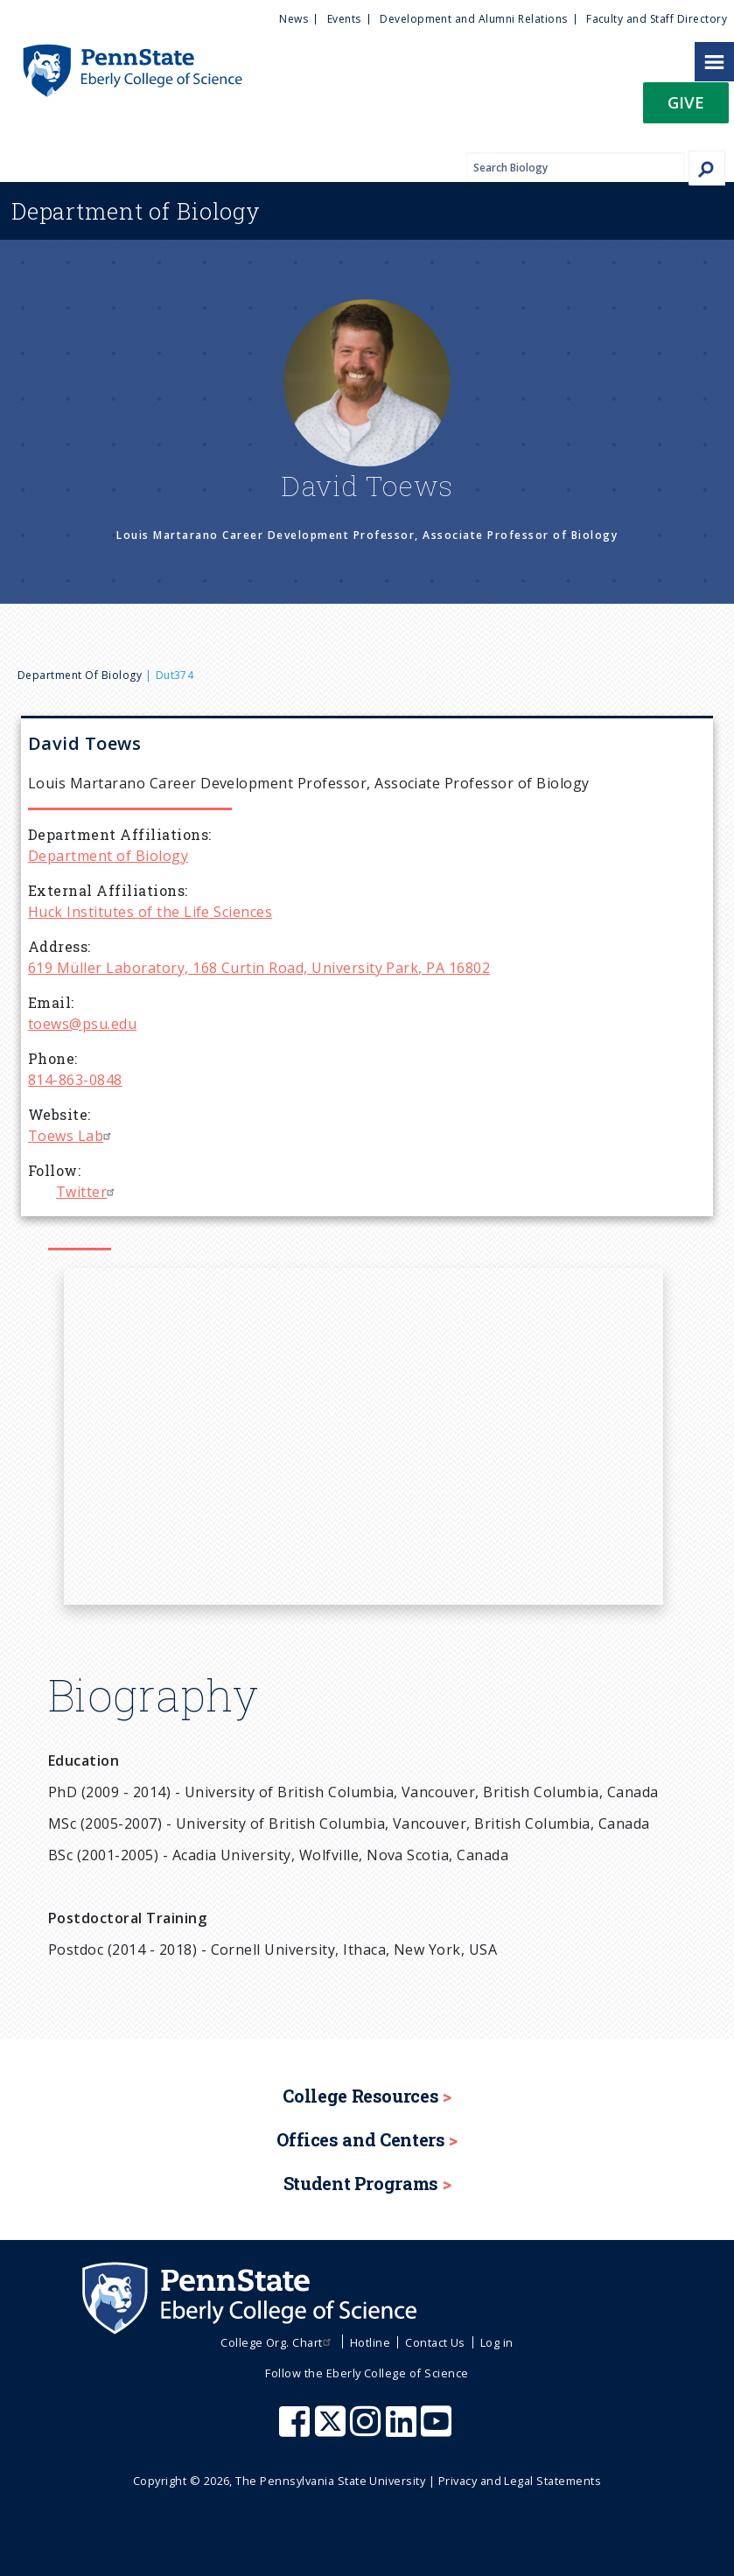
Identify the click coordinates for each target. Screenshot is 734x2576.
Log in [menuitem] (497, 2342)
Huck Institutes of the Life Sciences (150, 911)
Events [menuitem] (344, 18)
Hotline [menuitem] (370, 2342)
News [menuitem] (293, 18)
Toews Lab (71, 1135)
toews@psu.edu (82, 1023)
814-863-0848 (75, 1079)
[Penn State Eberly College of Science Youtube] (438, 2430)
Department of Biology (79, 675)
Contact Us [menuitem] (435, 2342)
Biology (136, 211)
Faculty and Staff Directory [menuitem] (656, 18)
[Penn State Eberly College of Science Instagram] (367, 2430)
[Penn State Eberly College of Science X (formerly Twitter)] (332, 2430)
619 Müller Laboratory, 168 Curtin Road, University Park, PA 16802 (259, 967)
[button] (686, 108)
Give (686, 102)
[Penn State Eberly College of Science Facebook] (296, 2430)
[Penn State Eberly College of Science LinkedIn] (403, 2430)
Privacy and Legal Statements (519, 2480)
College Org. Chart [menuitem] (277, 2342)
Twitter (87, 1191)
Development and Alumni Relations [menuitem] (473, 18)
